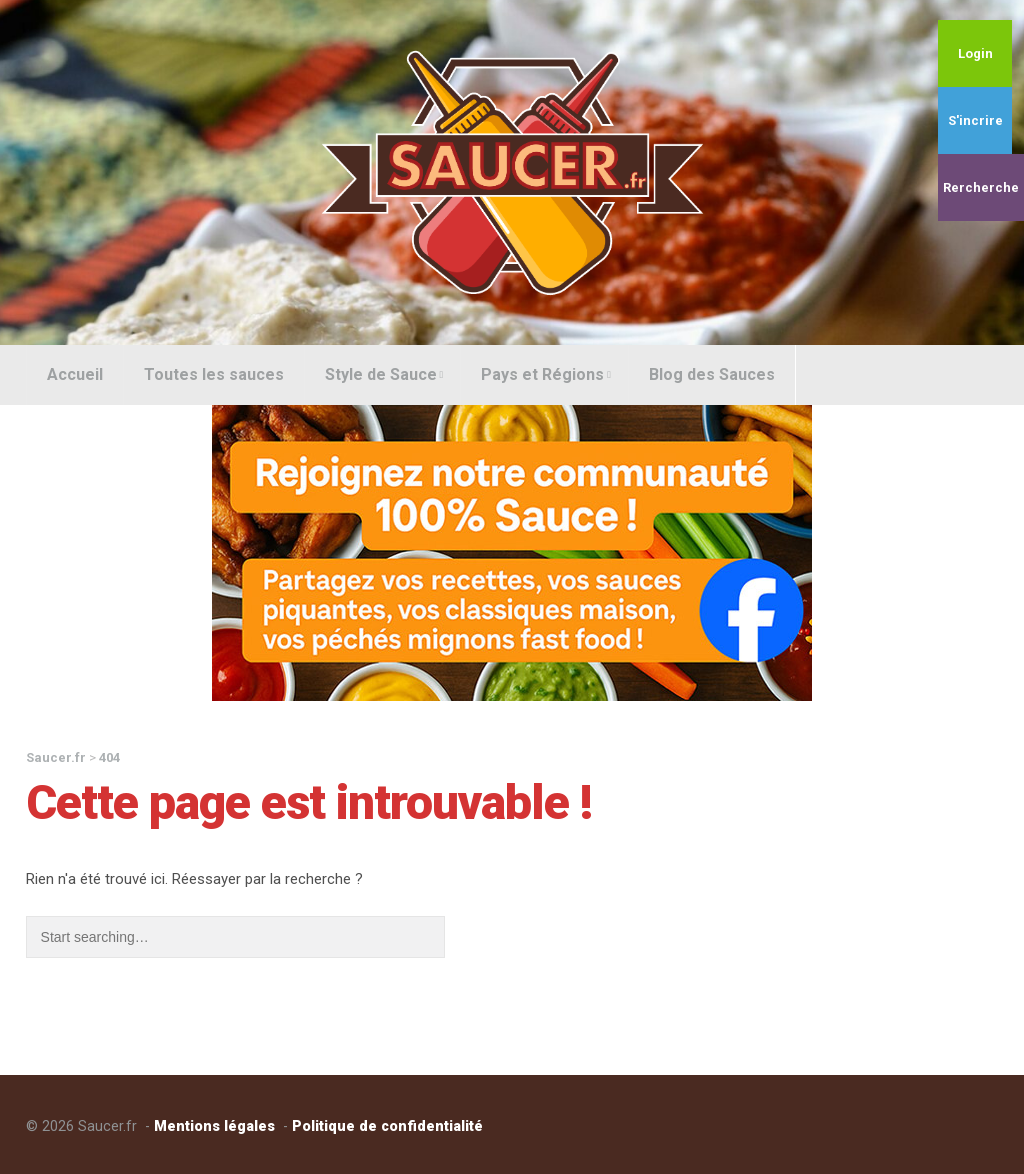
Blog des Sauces (712, 374)
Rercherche (981, 187)
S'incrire (975, 120)
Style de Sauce (384, 374)
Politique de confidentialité (387, 1126)
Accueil (75, 374)
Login (975, 53)
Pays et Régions (546, 374)
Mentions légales (214, 1126)
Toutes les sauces (214, 374)
